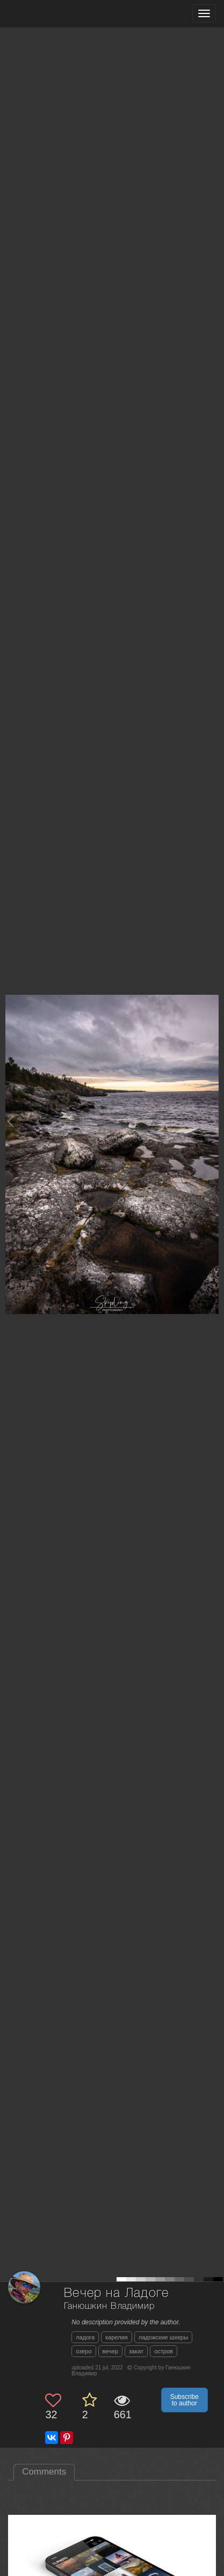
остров (163, 2351)
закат (136, 2351)
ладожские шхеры (163, 2337)
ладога (85, 2337)
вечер (110, 2351)
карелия (116, 2337)
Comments (44, 2472)
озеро (83, 2351)
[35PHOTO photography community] (50, 13)
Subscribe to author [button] (184, 2400)
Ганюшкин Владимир (109, 2306)
